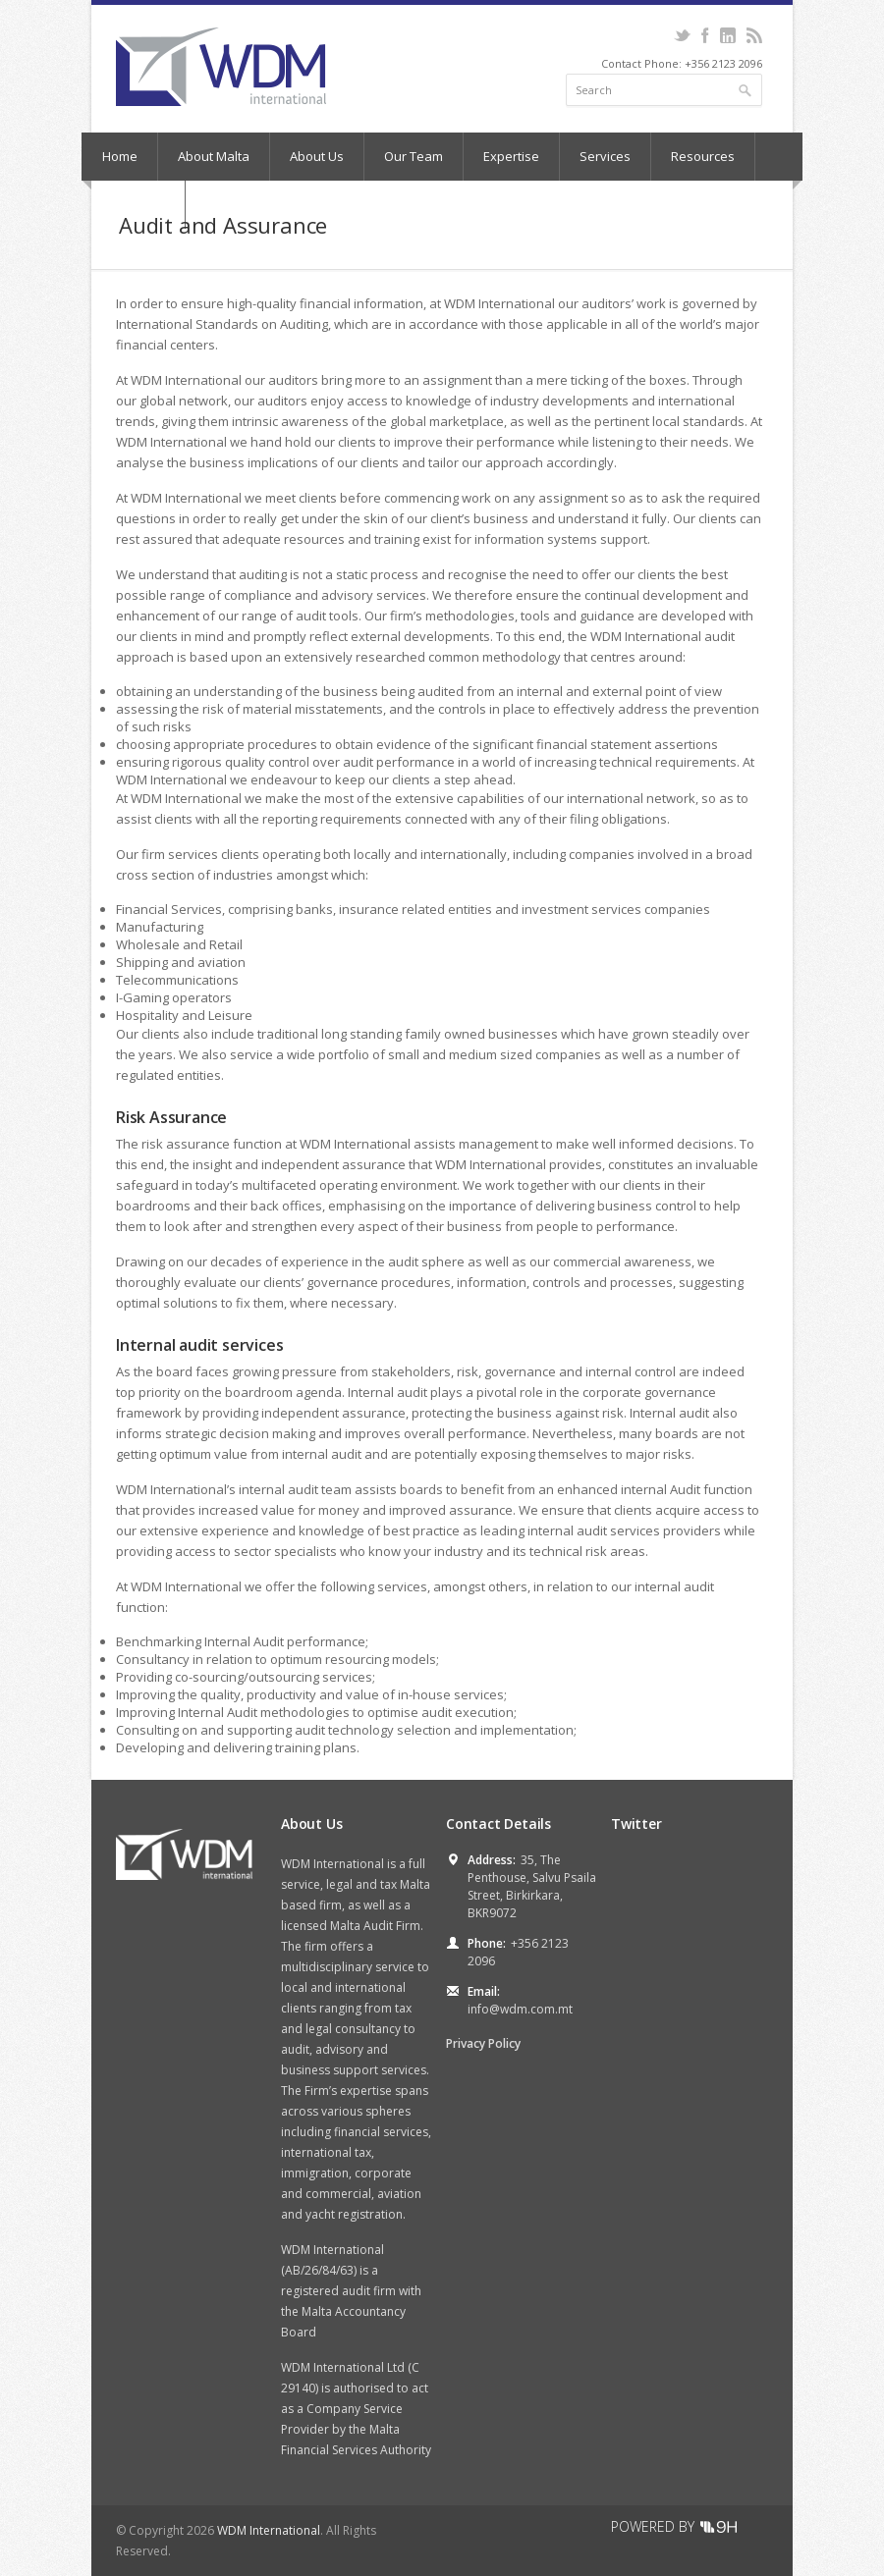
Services (605, 156)
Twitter (682, 35)
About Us (317, 156)
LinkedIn (727, 35)
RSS (754, 35)
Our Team (413, 156)
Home (120, 156)
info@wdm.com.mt (520, 2009)
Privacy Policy (483, 2043)
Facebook (704, 35)
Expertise (511, 156)
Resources (703, 156)
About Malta (213, 156)
